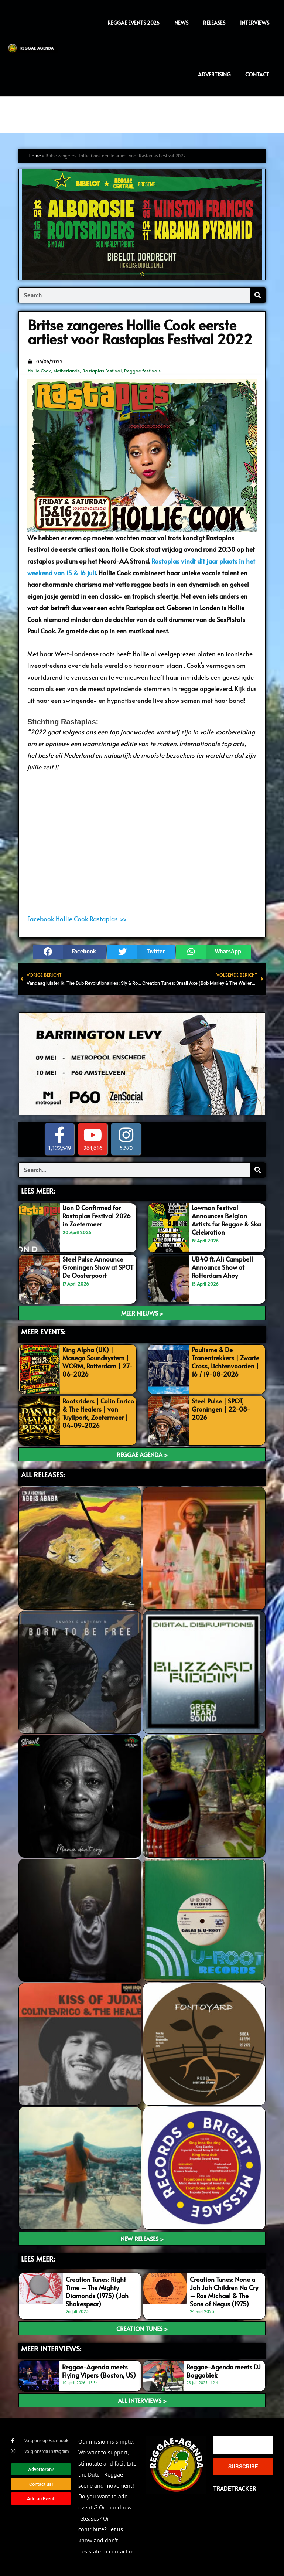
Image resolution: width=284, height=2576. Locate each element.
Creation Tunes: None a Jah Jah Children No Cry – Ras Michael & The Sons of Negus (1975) (224, 2291)
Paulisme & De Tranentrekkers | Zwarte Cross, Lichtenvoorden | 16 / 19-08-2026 (225, 1361)
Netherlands (67, 370)
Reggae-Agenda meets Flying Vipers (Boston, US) (99, 2370)
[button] (69, 952)
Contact (257, 74)
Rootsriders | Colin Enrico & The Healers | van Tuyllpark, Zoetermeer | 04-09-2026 (98, 1413)
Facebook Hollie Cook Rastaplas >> (77, 918)
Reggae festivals (142, 370)
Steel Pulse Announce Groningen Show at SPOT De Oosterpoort (97, 1267)
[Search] (257, 295)
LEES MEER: (38, 1190)
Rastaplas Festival (102, 370)
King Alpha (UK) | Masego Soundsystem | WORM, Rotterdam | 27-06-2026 (97, 1361)
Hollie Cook (39, 370)
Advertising (214, 74)
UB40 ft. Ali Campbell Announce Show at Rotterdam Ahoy (222, 1267)
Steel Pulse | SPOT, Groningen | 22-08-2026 (221, 1409)
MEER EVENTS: (43, 1331)
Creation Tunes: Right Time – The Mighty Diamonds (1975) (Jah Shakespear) (97, 2291)
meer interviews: (51, 2348)
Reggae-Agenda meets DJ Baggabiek (224, 2370)
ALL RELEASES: (43, 1474)
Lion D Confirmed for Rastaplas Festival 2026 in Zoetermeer (96, 1215)
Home (34, 156)
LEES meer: (38, 2258)
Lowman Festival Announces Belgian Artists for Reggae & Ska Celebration (226, 1219)
